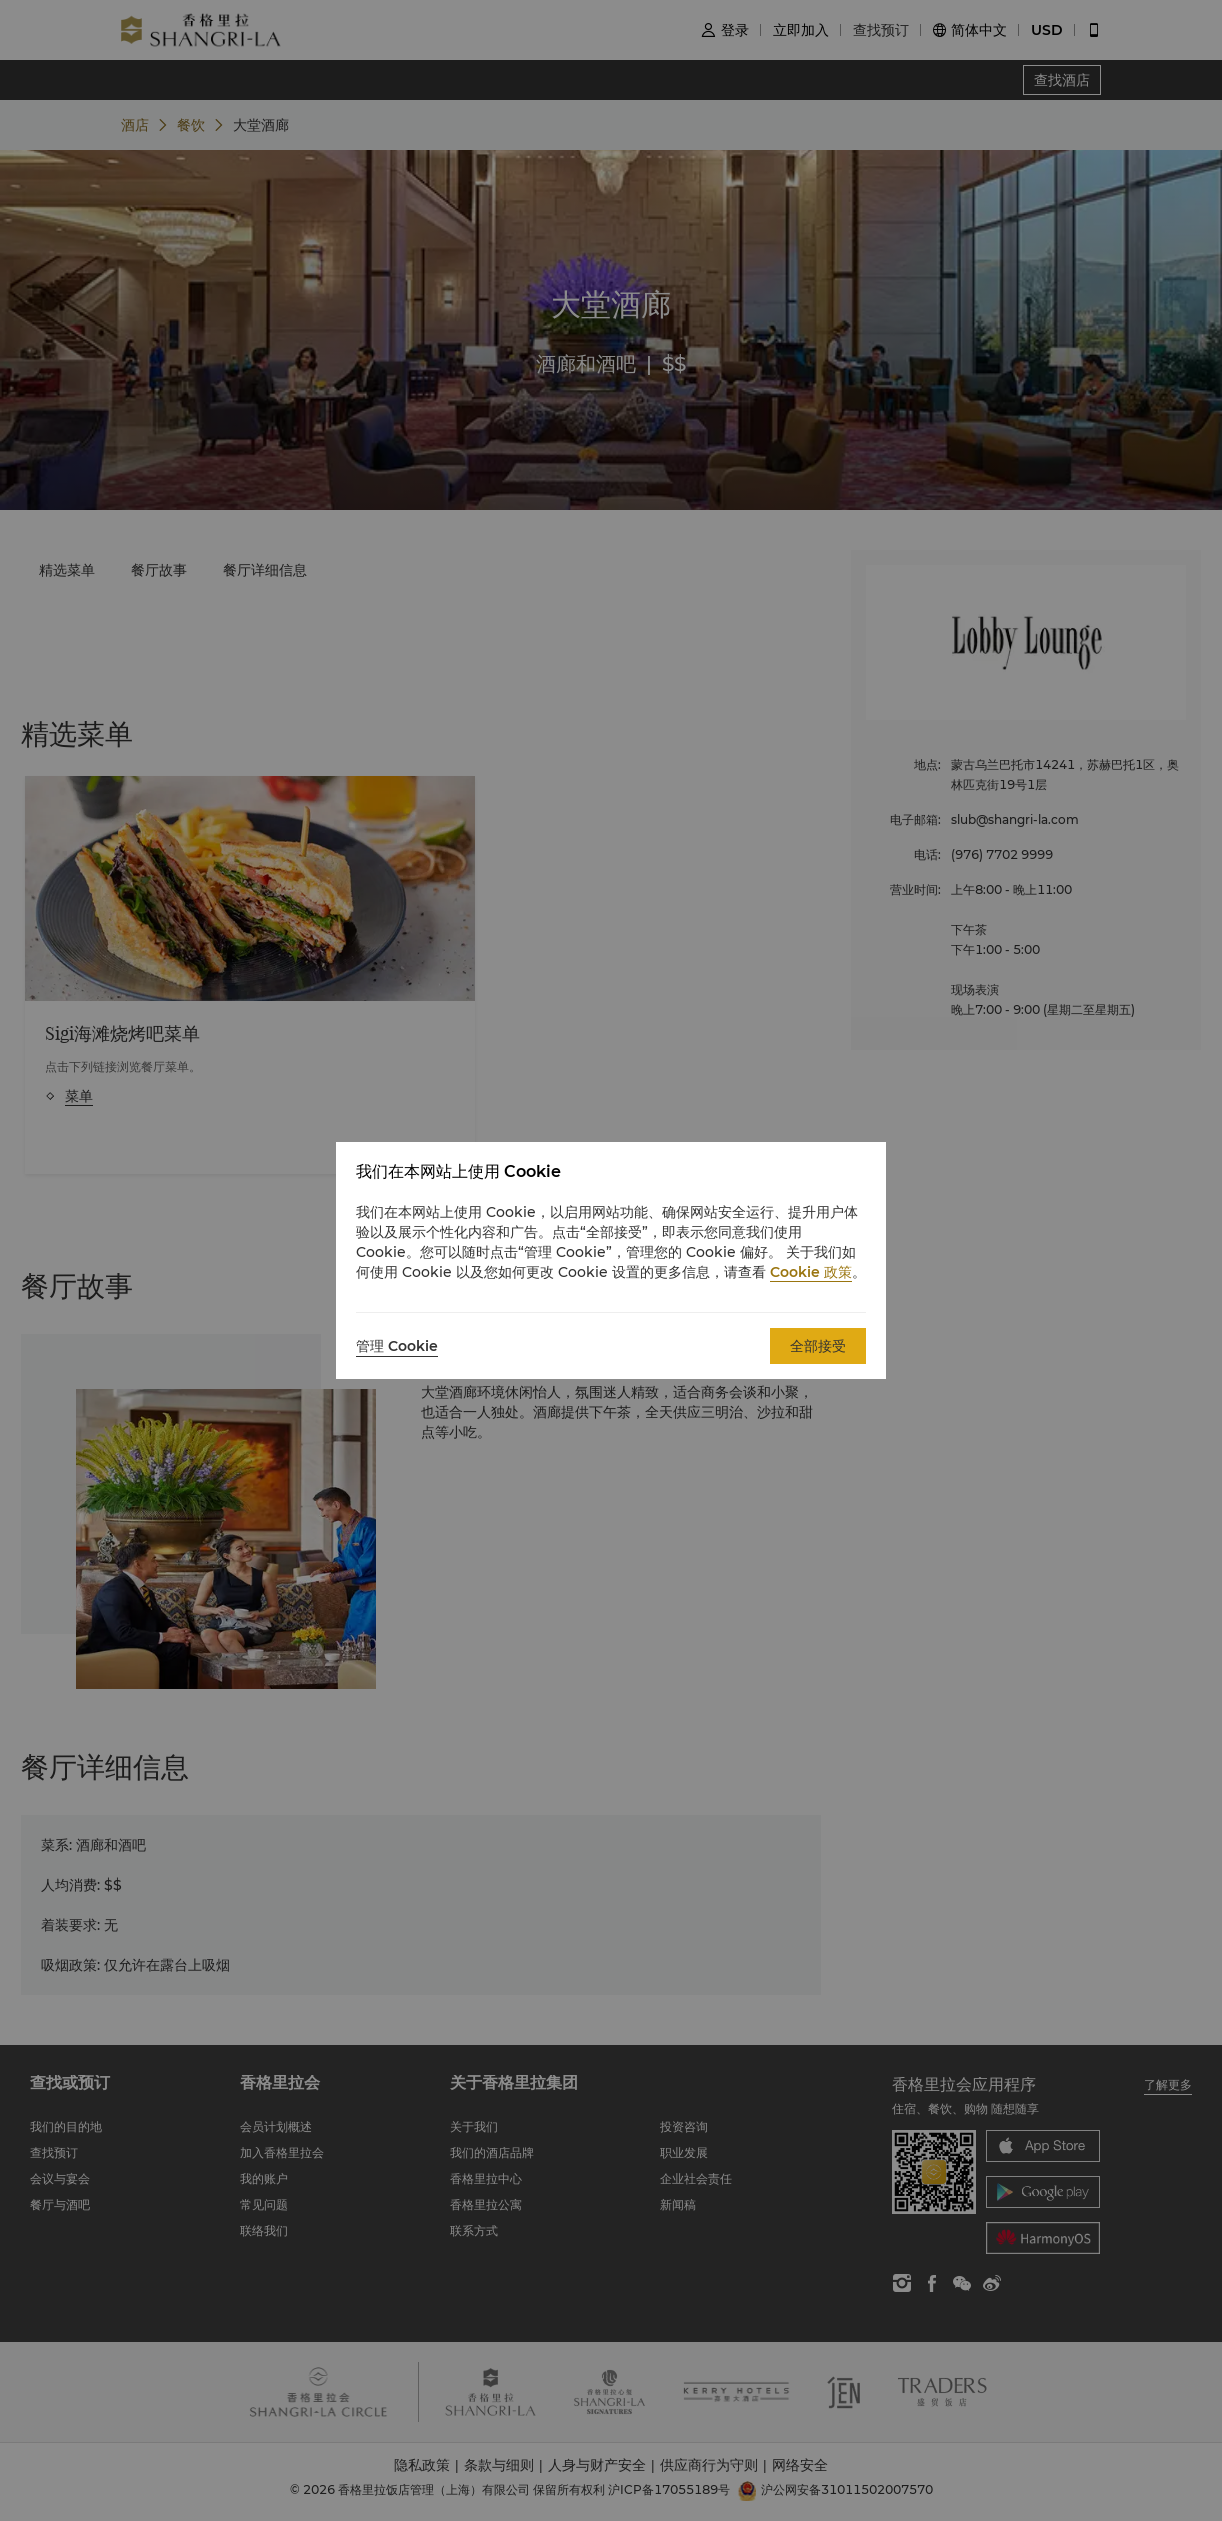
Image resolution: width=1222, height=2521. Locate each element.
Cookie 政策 (811, 1272)
